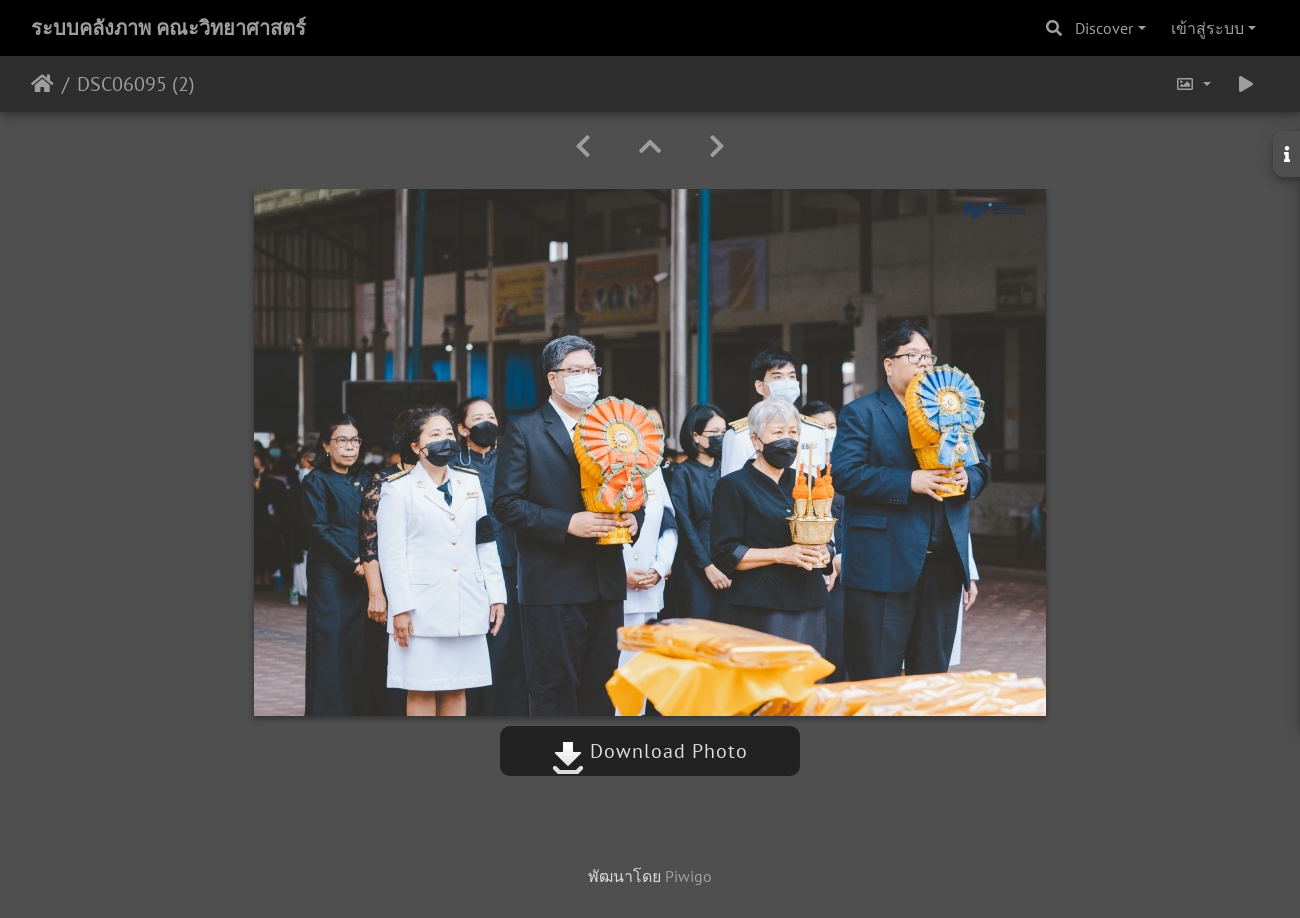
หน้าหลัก (42, 84)
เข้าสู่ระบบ (1207, 28)
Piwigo (688, 876)
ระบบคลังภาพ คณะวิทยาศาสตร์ (168, 28)
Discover (1104, 28)
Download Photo (650, 751)
